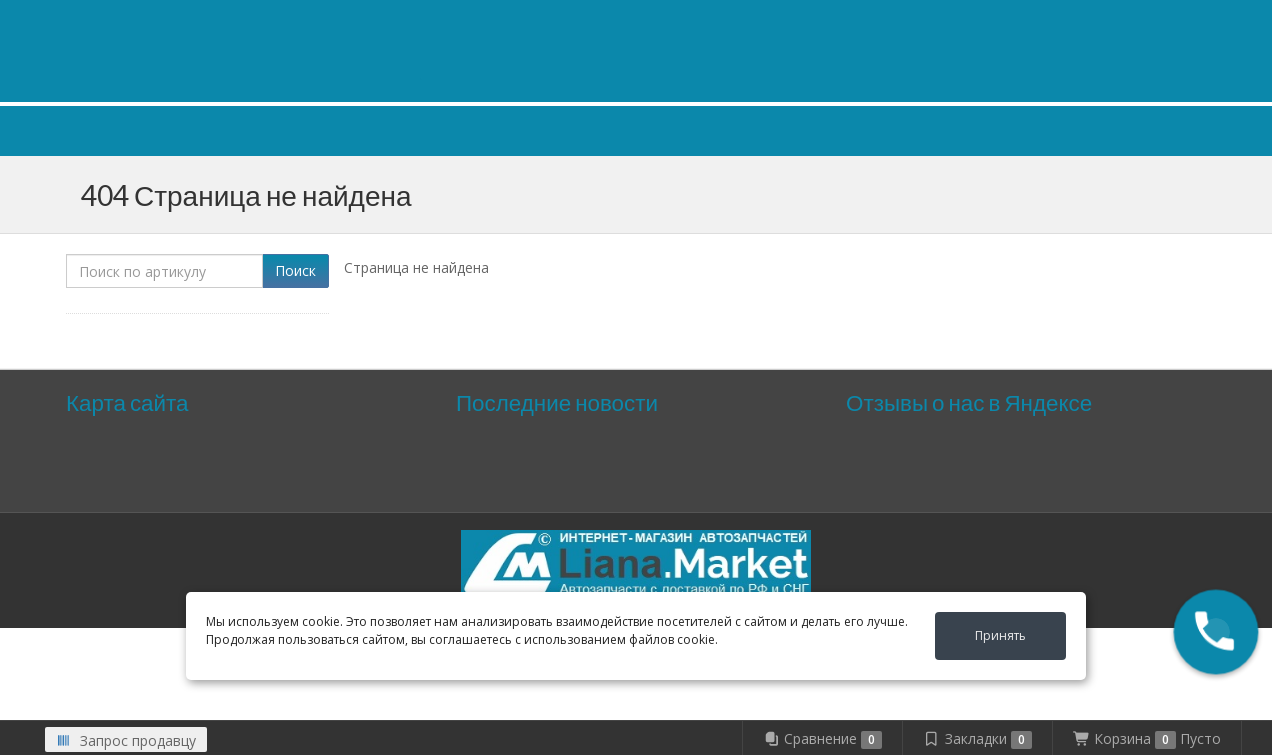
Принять (1000, 635)
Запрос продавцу (126, 740)
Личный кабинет (1075, 18)
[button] (1216, 632)
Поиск (295, 270)
